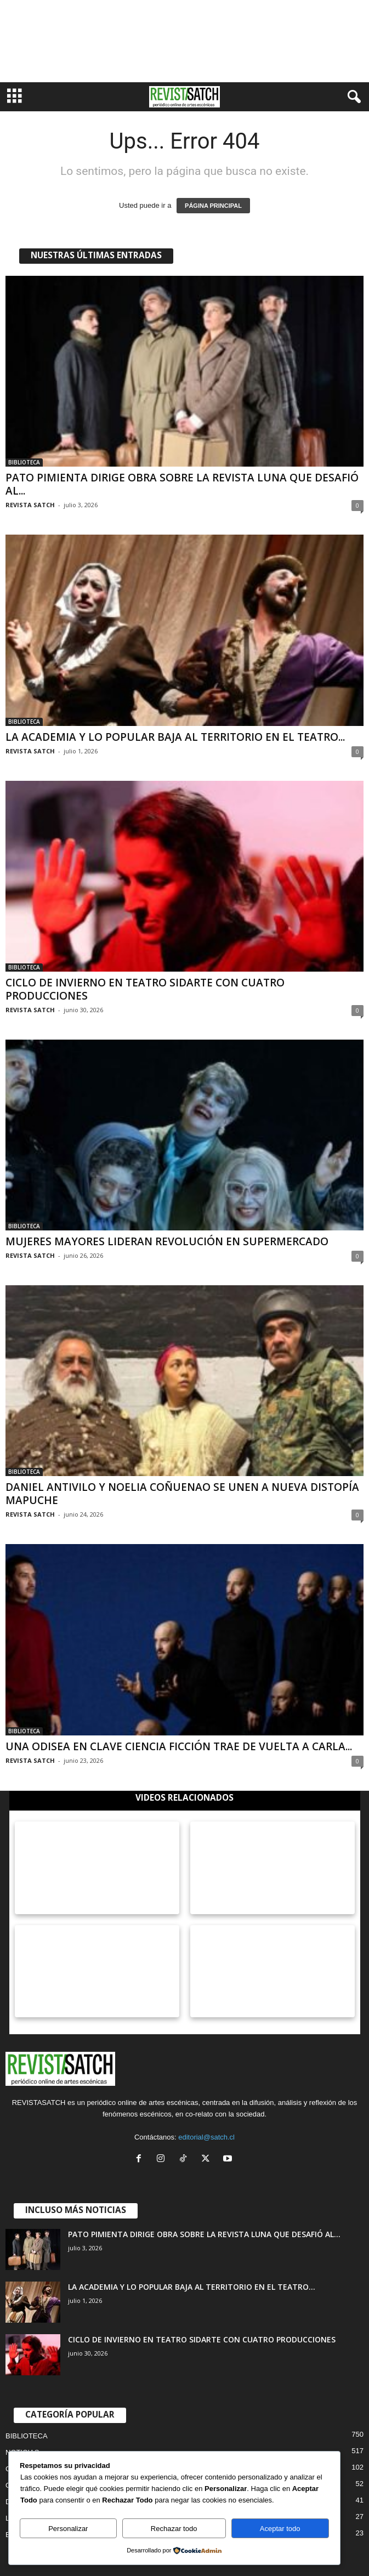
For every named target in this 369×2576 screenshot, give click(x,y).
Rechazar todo (174, 2528)
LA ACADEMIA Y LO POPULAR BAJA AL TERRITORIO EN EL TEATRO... (175, 737)
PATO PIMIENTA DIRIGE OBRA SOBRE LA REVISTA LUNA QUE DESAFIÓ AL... (182, 484)
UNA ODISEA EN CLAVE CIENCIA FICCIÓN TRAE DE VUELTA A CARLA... (178, 1746)
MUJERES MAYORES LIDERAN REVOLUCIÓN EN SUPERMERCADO (166, 1241)
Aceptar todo (280, 2528)
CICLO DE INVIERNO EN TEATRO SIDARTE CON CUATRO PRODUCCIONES (145, 989)
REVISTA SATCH (30, 505)
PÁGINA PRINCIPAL (213, 205)
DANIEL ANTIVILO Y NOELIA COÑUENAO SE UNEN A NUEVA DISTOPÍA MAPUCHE (182, 1493)
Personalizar (68, 2528)
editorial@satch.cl (206, 2137)
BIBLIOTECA (24, 462)
